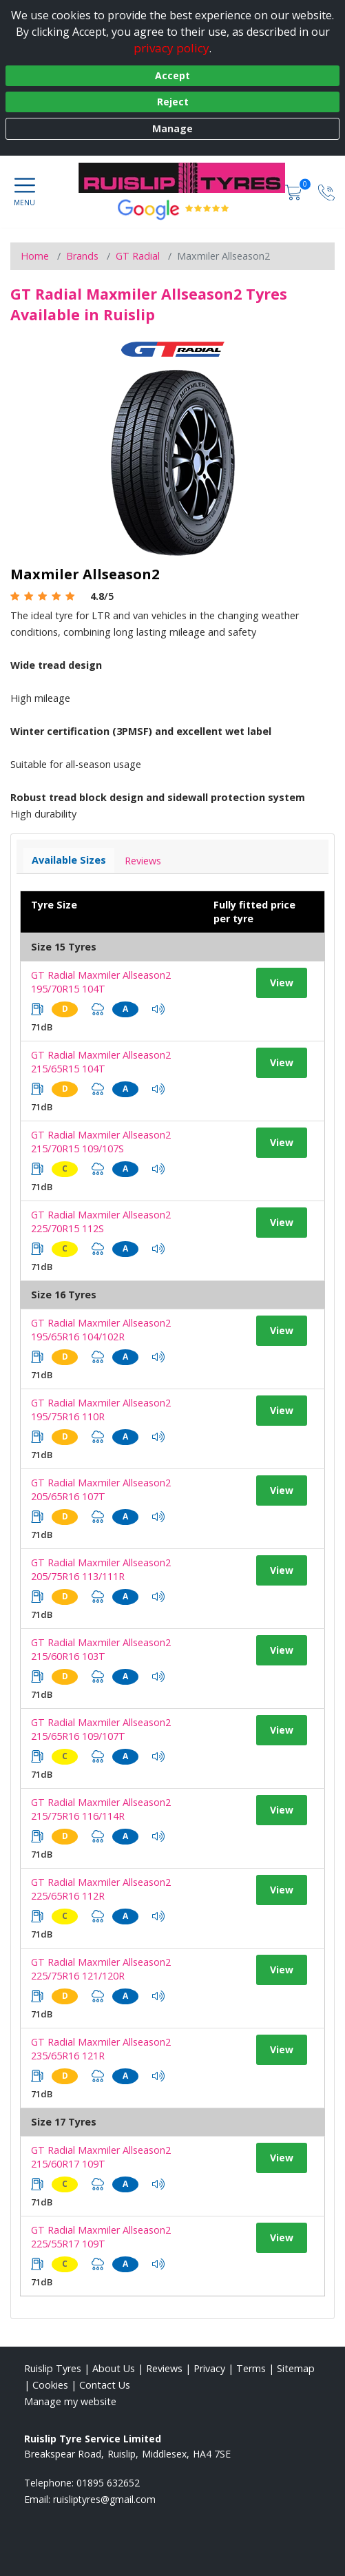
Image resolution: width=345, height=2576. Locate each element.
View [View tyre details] (281, 982)
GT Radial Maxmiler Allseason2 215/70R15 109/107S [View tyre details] (101, 1141)
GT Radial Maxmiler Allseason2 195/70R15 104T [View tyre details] (101, 981)
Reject (173, 101)
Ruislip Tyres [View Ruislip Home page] (52, 2368)
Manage (172, 128)
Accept (172, 75)
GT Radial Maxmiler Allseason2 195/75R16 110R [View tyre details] (101, 1409)
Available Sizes (69, 859)
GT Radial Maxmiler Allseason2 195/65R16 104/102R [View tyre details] (101, 1329)
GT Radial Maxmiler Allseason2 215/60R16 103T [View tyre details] (101, 1649)
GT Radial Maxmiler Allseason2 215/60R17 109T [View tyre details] (101, 2156)
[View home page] (188, 178)
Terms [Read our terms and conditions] (251, 2368)
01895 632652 (108, 2482)
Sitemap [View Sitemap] (296, 2368)
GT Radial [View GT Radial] (138, 255)
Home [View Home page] (35, 255)
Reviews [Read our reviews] (164, 2368)
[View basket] (294, 191)
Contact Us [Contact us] (104, 2384)
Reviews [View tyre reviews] (143, 860)
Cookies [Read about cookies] (50, 2384)
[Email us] (104, 2499)
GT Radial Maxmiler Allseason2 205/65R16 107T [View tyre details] (101, 1489)
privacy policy (171, 48)
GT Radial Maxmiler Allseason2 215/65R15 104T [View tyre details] (101, 1061)
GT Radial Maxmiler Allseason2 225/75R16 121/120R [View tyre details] (101, 1968)
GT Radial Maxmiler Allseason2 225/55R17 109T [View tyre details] (101, 2236)
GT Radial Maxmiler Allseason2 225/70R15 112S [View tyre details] (101, 1221)
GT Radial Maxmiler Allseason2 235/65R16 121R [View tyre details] (101, 2048)
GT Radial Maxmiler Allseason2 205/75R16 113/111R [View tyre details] (101, 1569)
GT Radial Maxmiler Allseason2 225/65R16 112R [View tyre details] (101, 1889)
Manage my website (70, 2401)
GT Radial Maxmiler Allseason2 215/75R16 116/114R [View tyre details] (101, 1809)
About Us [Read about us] (113, 2368)
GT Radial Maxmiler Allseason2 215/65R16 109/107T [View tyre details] (101, 1729)
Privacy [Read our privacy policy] (209, 2368)
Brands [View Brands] (82, 255)
